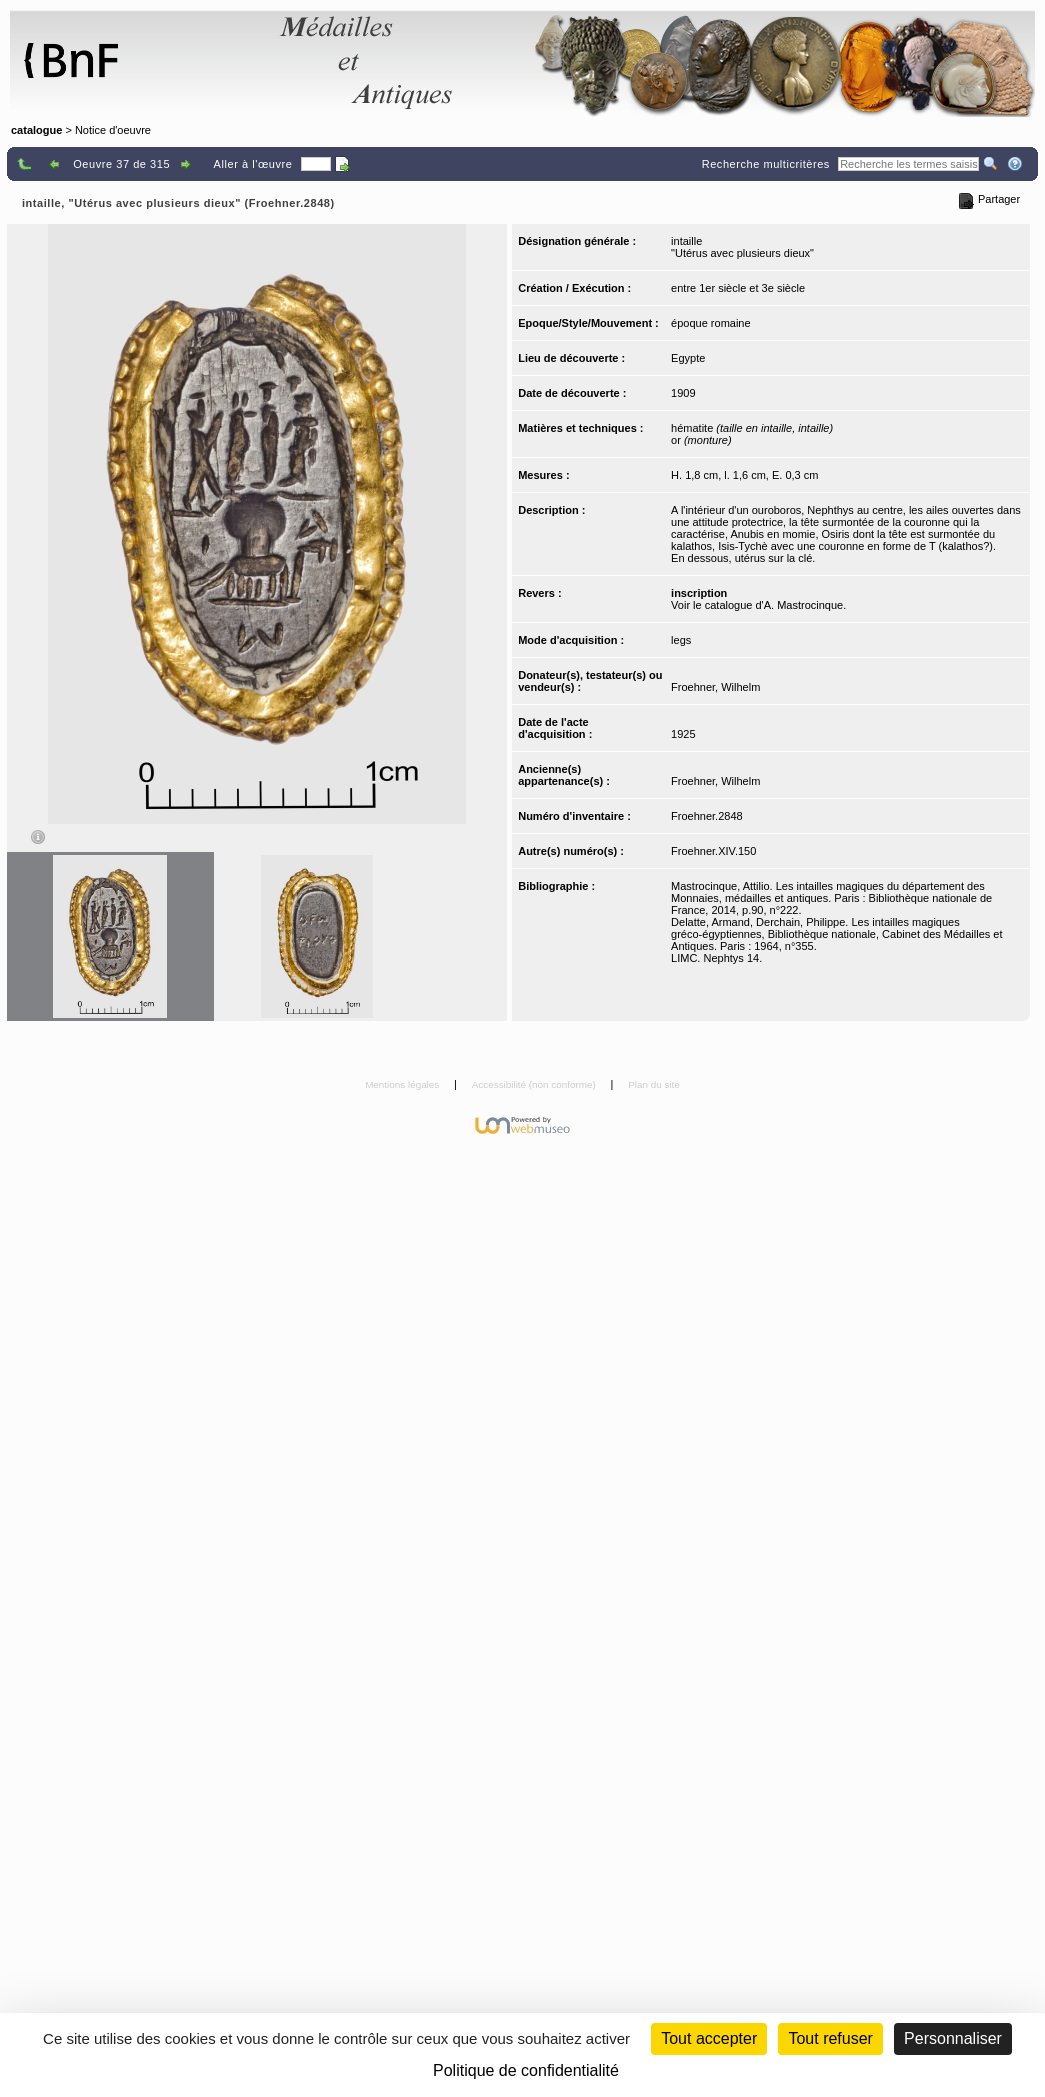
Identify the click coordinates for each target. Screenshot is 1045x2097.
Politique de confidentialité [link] (526, 2070)
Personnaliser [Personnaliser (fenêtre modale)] (953, 2038)
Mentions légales (403, 1084)
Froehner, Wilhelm (715, 687)
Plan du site (654, 1084)
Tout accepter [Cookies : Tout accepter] (709, 2038)
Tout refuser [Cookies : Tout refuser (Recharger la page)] (830, 2038)
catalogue (36, 130)
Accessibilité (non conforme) (535, 1084)
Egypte (688, 358)
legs (681, 640)
